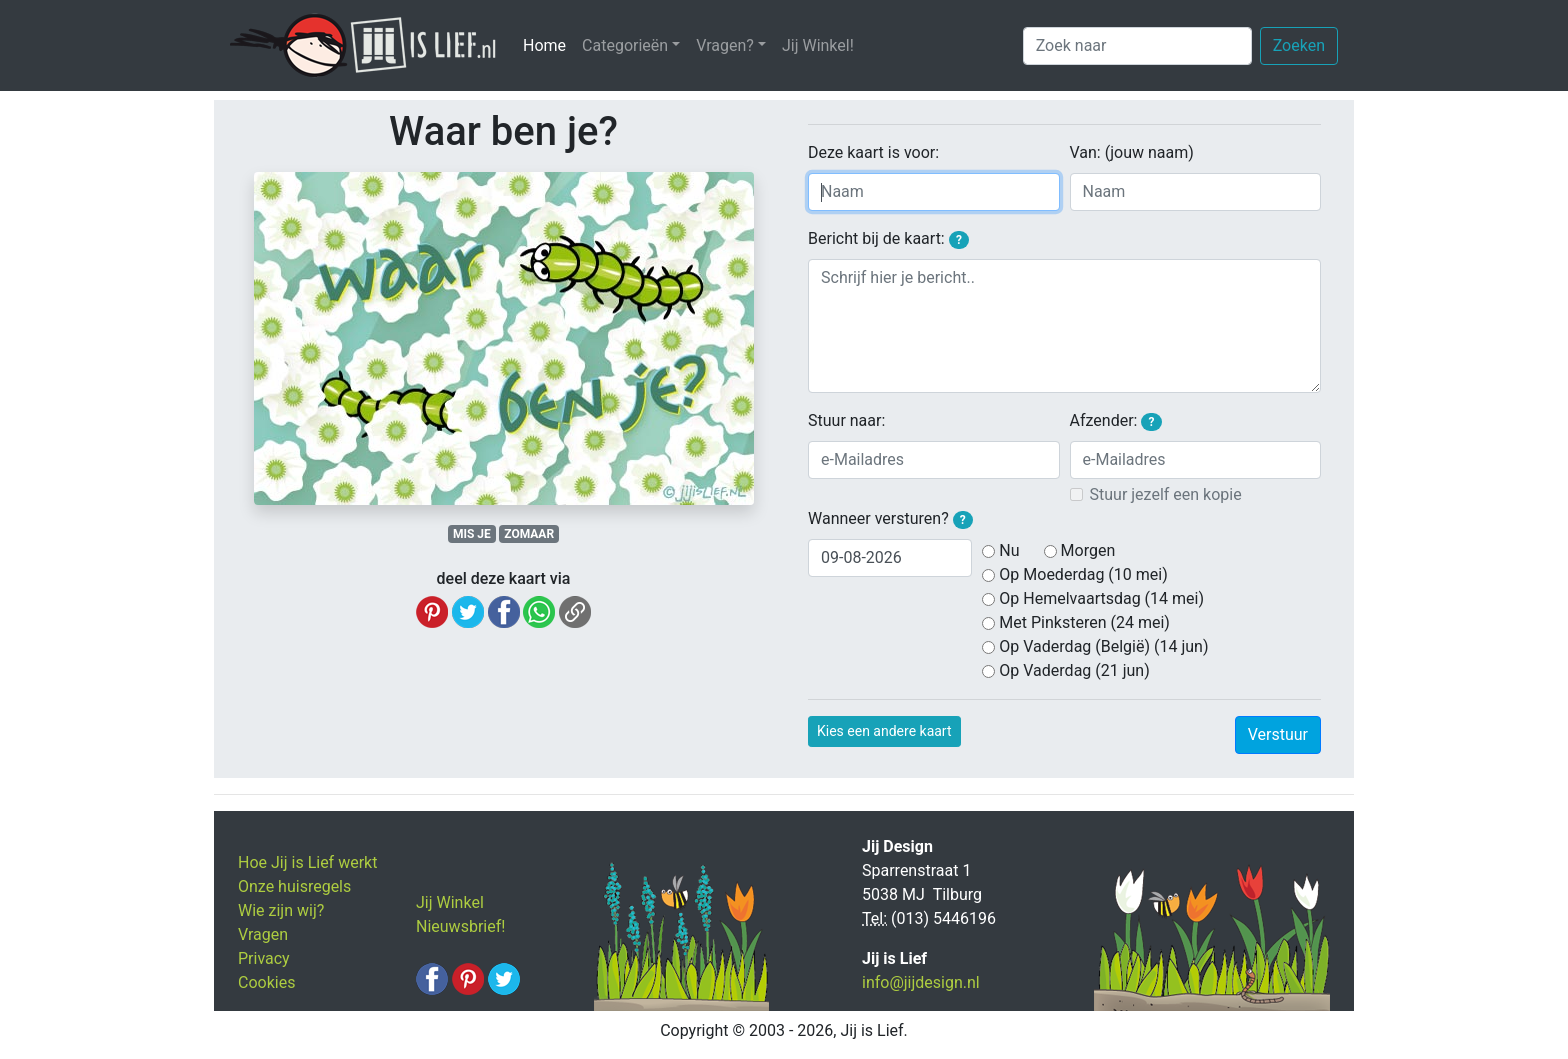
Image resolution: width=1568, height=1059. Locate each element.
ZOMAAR (529, 534)
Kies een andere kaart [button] (884, 731)
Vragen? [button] (725, 45)
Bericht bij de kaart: (888, 239)
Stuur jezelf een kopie (1166, 494)
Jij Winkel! (818, 45)
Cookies (266, 982)
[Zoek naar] (1137, 46)
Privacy (264, 958)
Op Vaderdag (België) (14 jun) (1103, 646)
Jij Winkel (450, 902)
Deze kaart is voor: (873, 152)
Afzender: (1116, 421)
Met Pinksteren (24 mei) (1084, 622)
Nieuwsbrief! (460, 926)
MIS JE (472, 534)
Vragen (263, 934)
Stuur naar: (846, 420)
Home (548, 44)
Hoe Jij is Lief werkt (307, 862)
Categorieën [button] (625, 45)
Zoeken (1299, 45)
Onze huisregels (294, 886)
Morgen (1088, 550)
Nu (1009, 550)
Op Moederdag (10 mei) (1083, 574)
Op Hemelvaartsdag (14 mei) (1101, 598)
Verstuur (1278, 734)
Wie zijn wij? (281, 910)
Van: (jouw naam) (1132, 152)
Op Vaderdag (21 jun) (1074, 670)
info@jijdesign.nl (921, 982)
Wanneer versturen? (890, 519)
